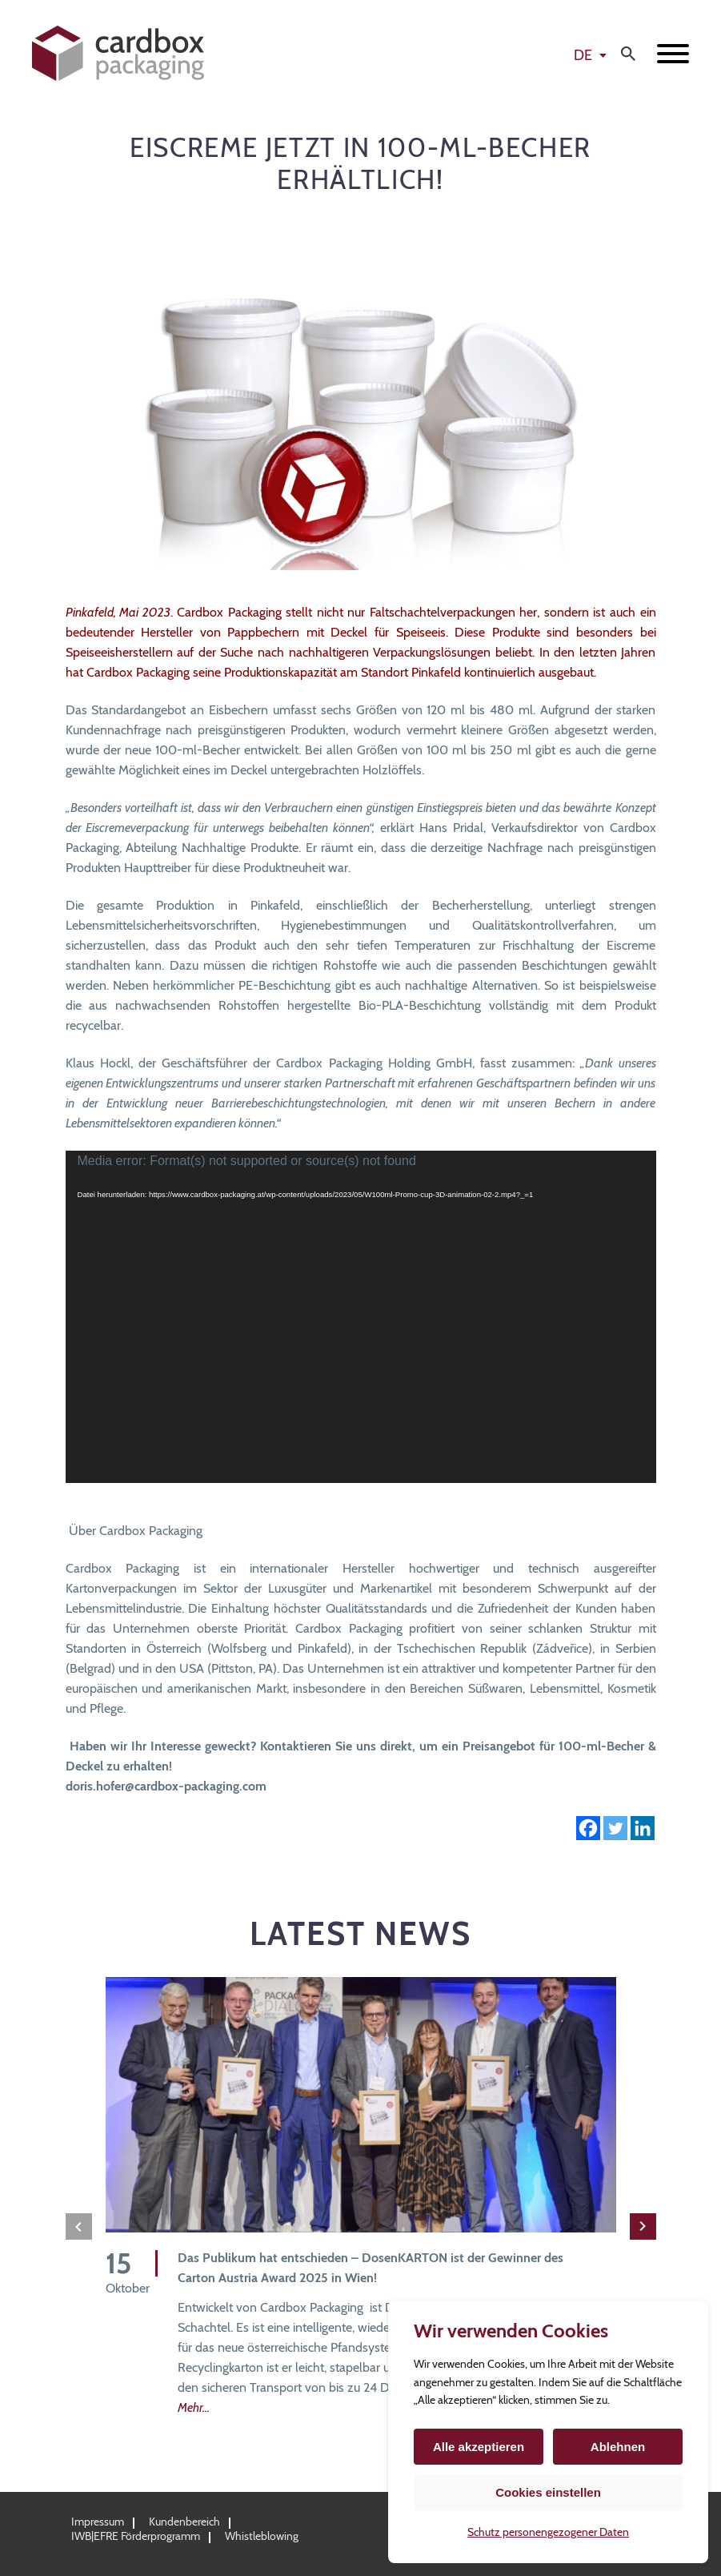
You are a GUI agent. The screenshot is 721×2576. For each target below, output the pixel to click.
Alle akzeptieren (478, 2446)
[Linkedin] (643, 1828)
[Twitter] (615, 1828)
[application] (361, 1317)
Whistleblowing (261, 2536)
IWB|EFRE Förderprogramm (135, 2536)
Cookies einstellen (548, 2492)
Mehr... (194, 2407)
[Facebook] (588, 1828)
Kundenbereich (184, 2521)
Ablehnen (618, 2446)
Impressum (97, 2521)
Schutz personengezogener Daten (548, 2532)
